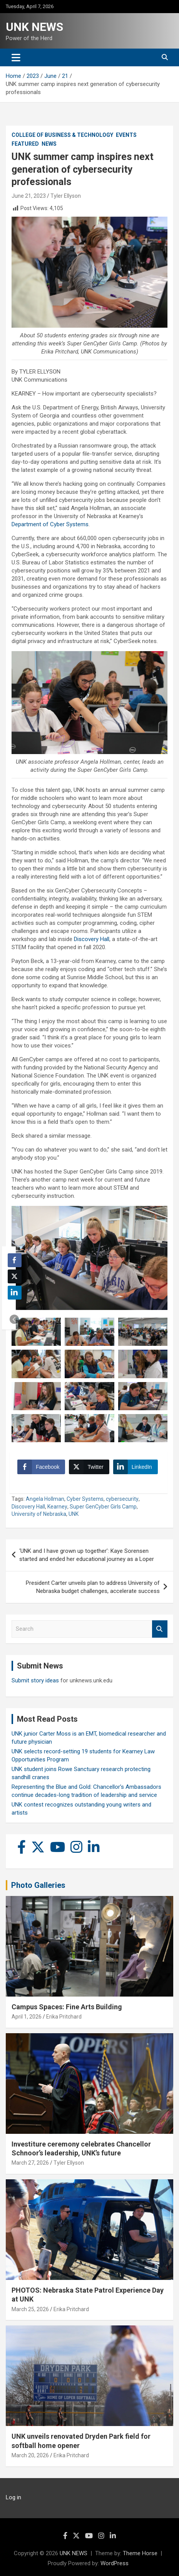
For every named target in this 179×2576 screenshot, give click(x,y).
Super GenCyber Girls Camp (103, 1507)
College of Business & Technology (62, 135)
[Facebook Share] (41, 1467)
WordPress (114, 2563)
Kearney (57, 1507)
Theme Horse (140, 2553)
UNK (74, 1514)
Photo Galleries (38, 1885)
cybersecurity (122, 1499)
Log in (13, 2497)
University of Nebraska (39, 1514)
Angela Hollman (45, 1499)
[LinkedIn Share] (135, 1467)
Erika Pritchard (64, 2017)
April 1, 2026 (27, 2017)
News (49, 144)
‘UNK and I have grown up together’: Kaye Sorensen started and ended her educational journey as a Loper (86, 1554)
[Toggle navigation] (16, 57)
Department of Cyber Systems (50, 524)
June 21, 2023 (29, 196)
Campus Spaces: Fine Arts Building (67, 2007)
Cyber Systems (85, 1499)
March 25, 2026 (30, 2309)
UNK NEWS (34, 27)
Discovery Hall (91, 939)
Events (126, 135)
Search (159, 1629)
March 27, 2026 (30, 2163)
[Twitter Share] (89, 1467)
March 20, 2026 (30, 2455)
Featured (25, 144)
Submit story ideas (35, 1680)
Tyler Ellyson (65, 196)
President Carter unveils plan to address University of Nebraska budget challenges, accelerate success (93, 1586)
